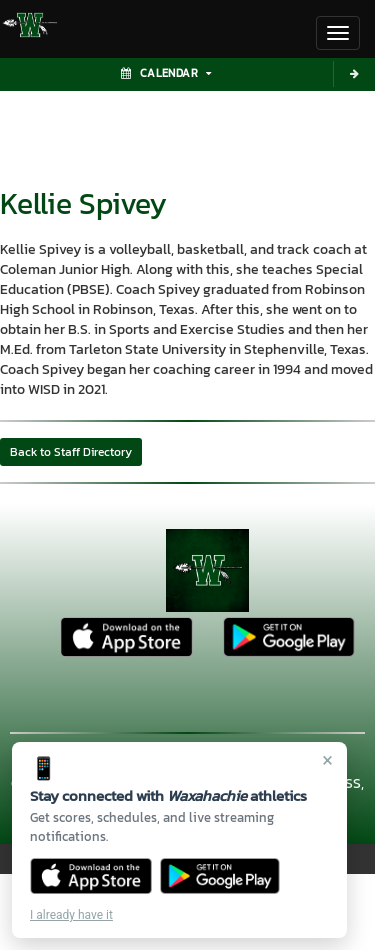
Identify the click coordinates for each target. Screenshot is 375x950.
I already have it (71, 915)
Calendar (166, 73)
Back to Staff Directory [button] (71, 452)
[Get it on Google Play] (220, 876)
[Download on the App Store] (91, 876)
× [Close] (327, 760)
